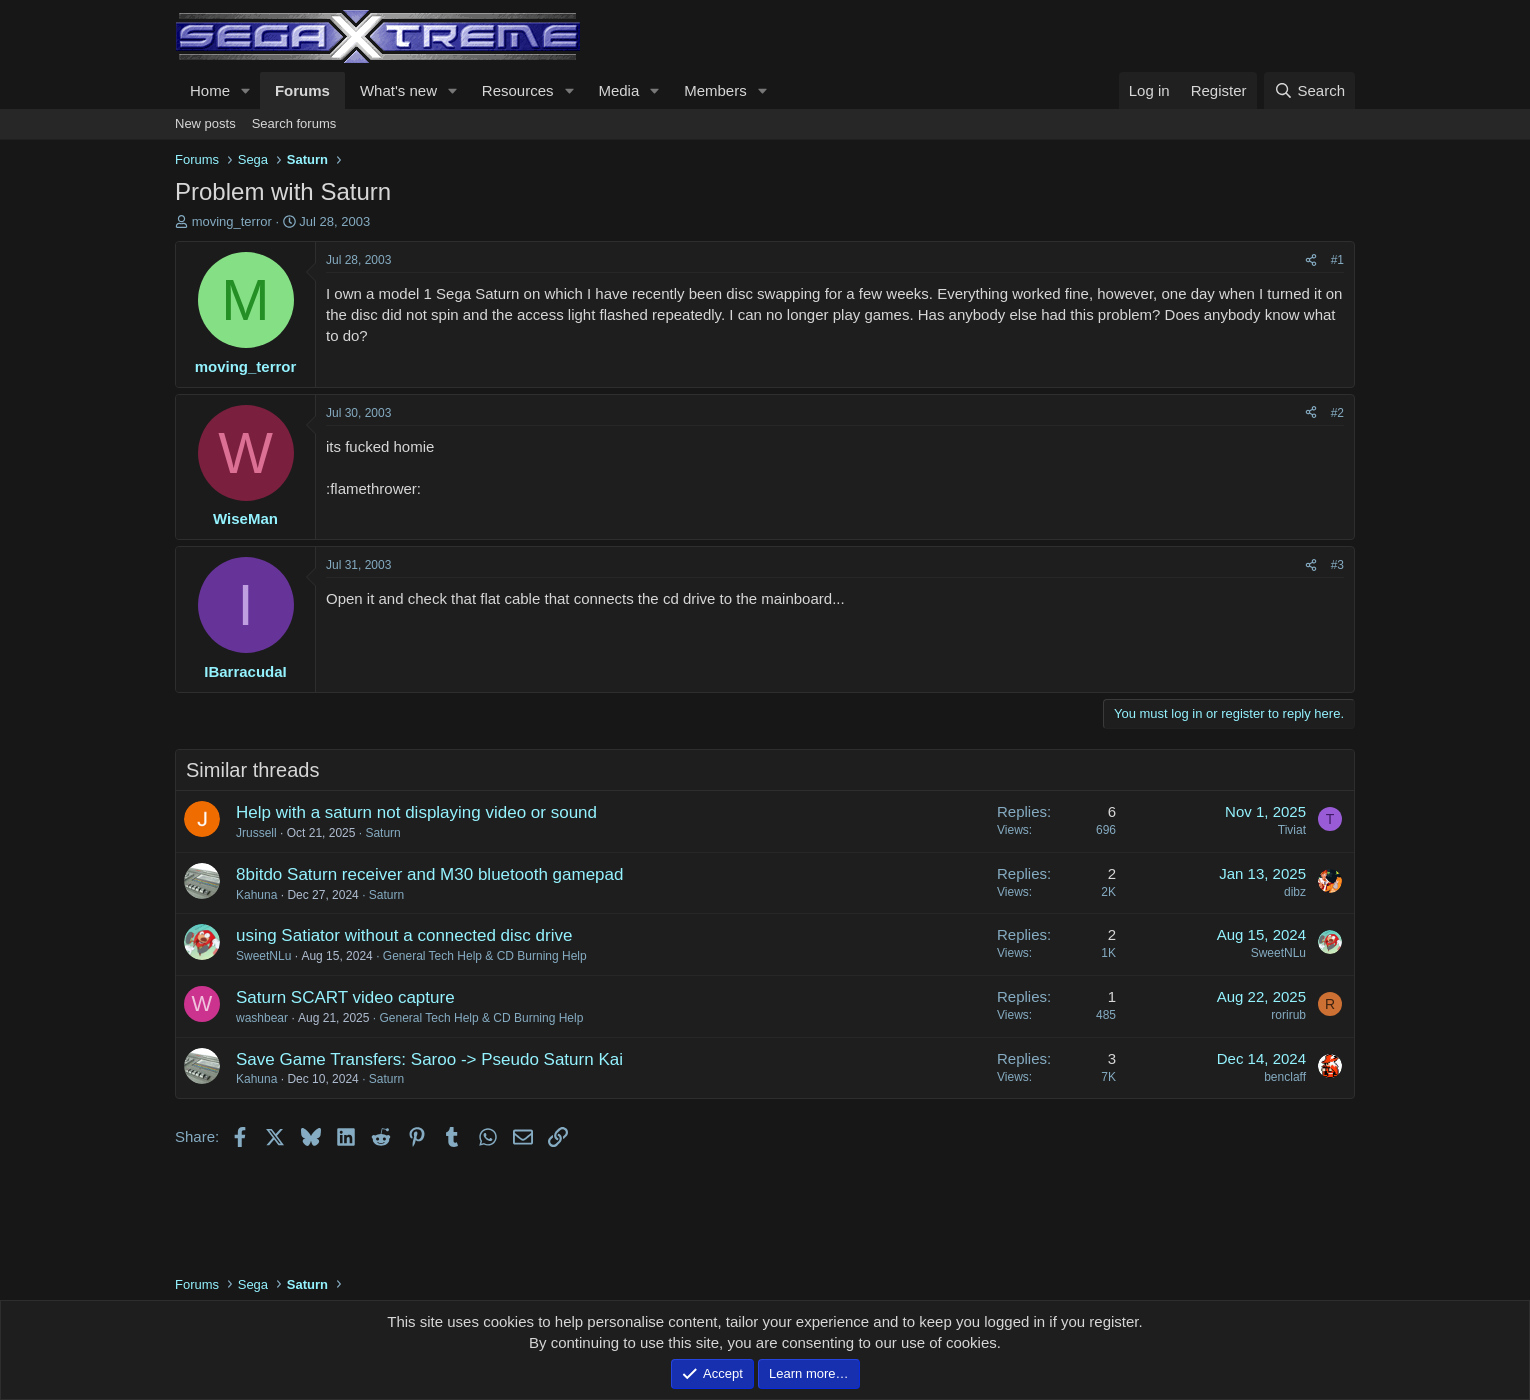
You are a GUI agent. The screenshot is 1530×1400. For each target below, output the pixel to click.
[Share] (1311, 260)
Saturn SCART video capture (345, 997)
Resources (518, 90)
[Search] (1309, 90)
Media (618, 90)
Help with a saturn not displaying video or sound (416, 812)
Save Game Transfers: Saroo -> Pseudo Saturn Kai (429, 1059)
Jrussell (256, 833)
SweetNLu (263, 956)
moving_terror (232, 221)
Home (210, 90)
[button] (246, 90)
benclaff (1285, 1077)
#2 (1337, 413)
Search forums (294, 123)
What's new (398, 90)
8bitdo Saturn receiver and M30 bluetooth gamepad (429, 874)
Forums (302, 90)
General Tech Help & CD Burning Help (485, 956)
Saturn (382, 833)
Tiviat (1292, 830)
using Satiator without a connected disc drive (404, 935)
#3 (1337, 565)
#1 (1337, 260)
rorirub (1288, 1015)
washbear (262, 1018)
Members (715, 90)
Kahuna (256, 895)
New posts (205, 123)
